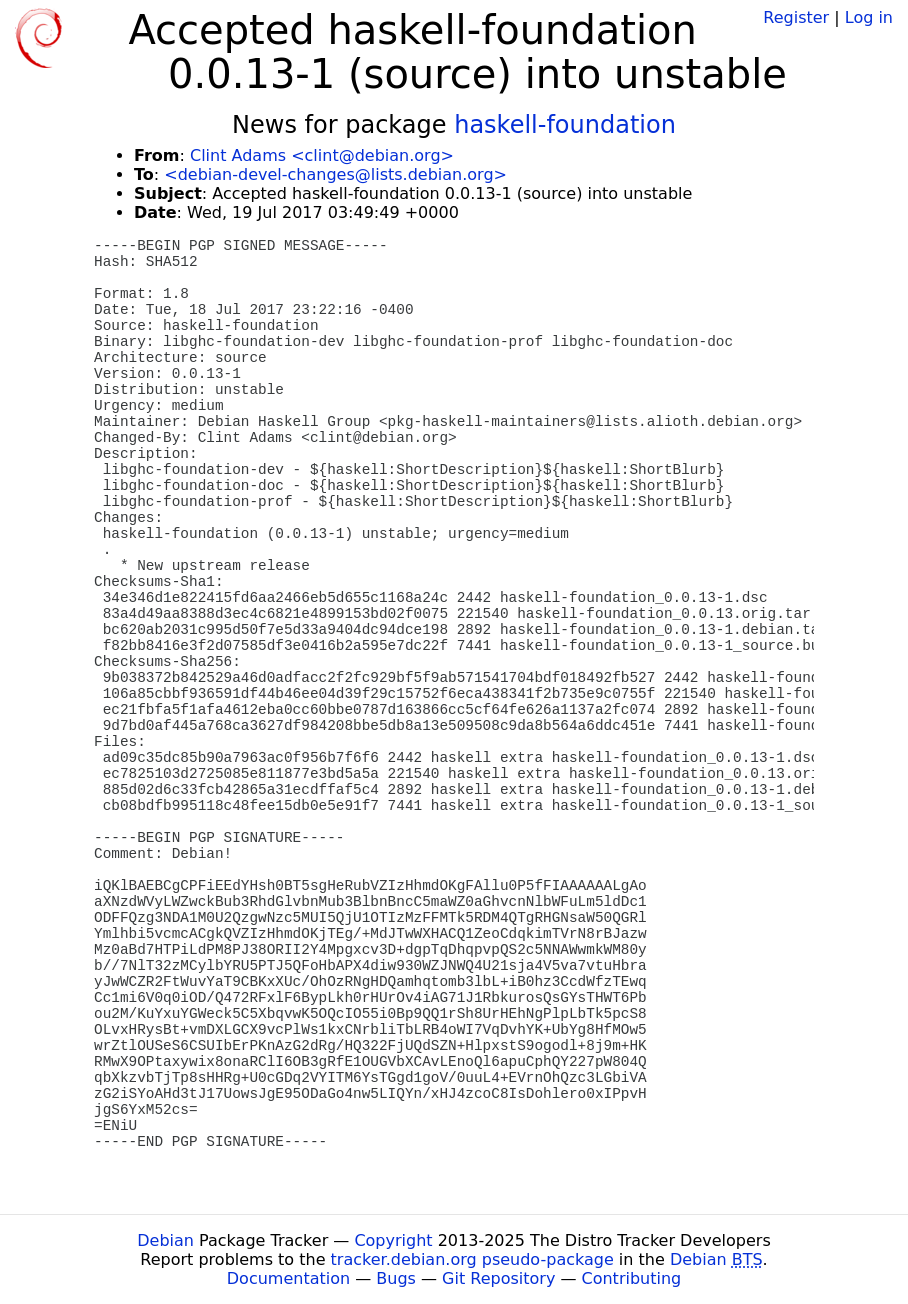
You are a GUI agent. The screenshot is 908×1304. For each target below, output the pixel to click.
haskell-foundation (565, 125)
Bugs (396, 1278)
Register (796, 17)
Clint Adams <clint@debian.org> (322, 155)
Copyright (393, 1240)
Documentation (288, 1278)
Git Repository (498, 1278)
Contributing (632, 1278)
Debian (165, 1240)
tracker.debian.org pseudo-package (472, 1259)
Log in (869, 17)
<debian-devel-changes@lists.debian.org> (335, 174)
